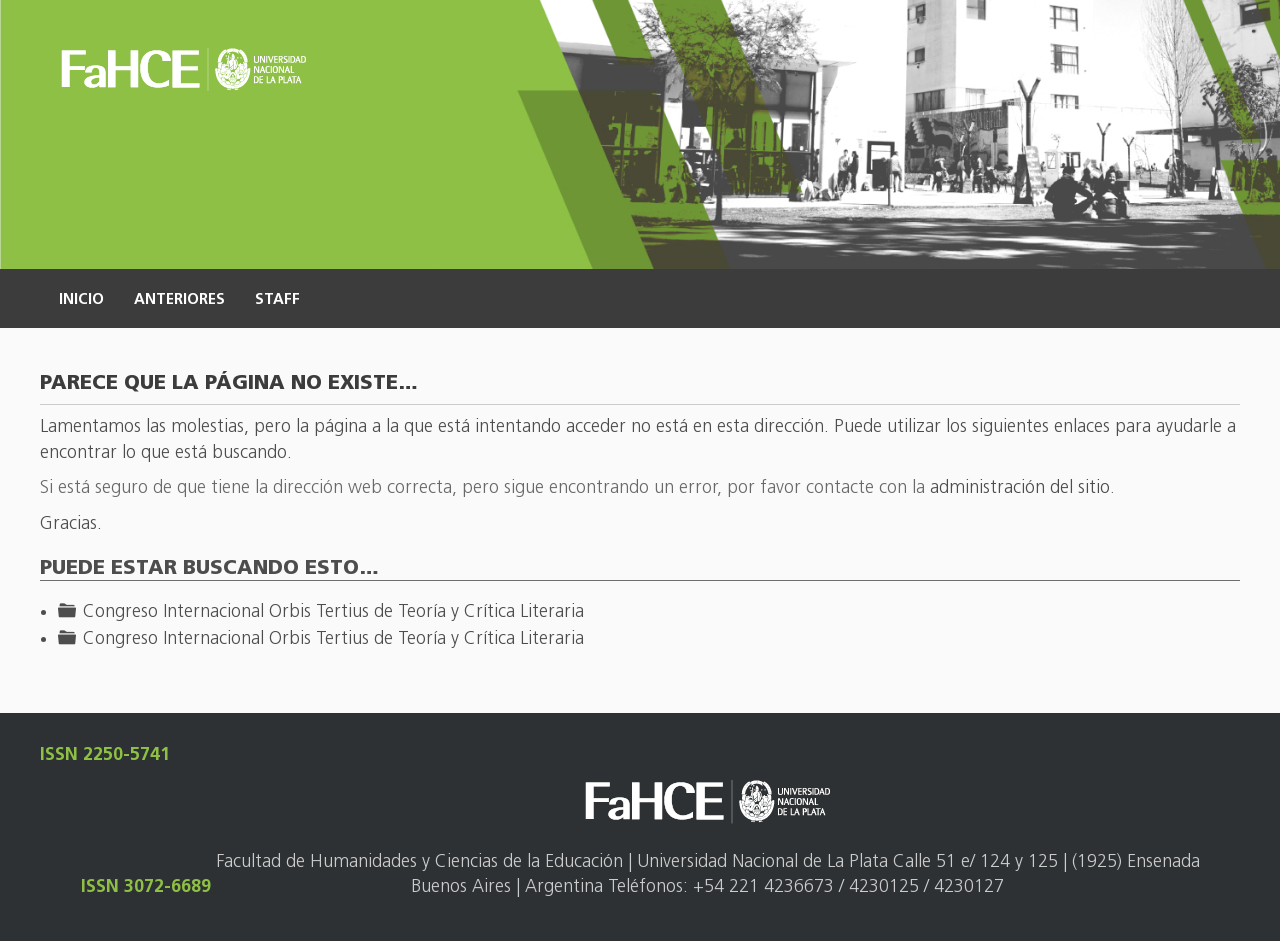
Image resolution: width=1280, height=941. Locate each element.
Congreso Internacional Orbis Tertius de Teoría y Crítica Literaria (333, 612)
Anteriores (179, 300)
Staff (277, 300)
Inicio (81, 300)
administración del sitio (1020, 488)
